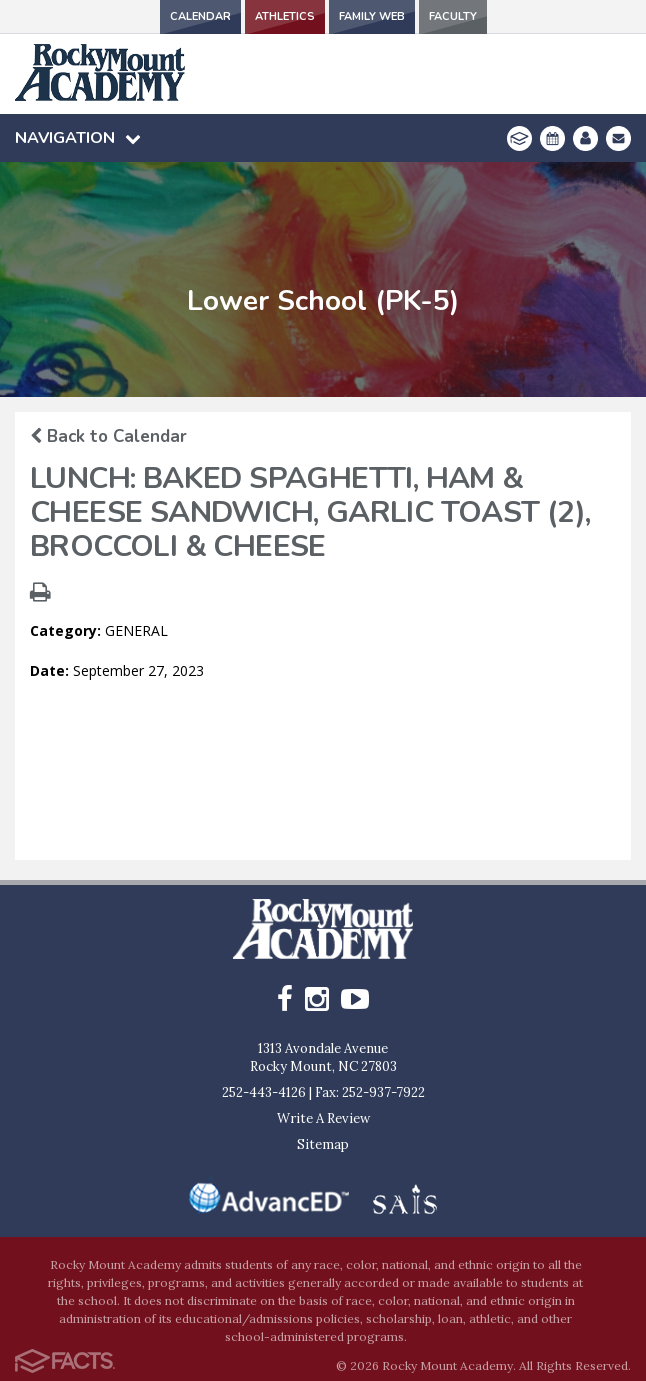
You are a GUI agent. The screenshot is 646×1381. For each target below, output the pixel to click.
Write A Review (323, 1118)
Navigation (78, 138)
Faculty (453, 16)
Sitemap (323, 1144)
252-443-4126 (264, 1092)
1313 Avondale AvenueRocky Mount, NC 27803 (323, 1057)
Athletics (285, 16)
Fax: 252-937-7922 (370, 1092)
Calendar (200, 16)
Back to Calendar (108, 436)
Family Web (372, 16)
